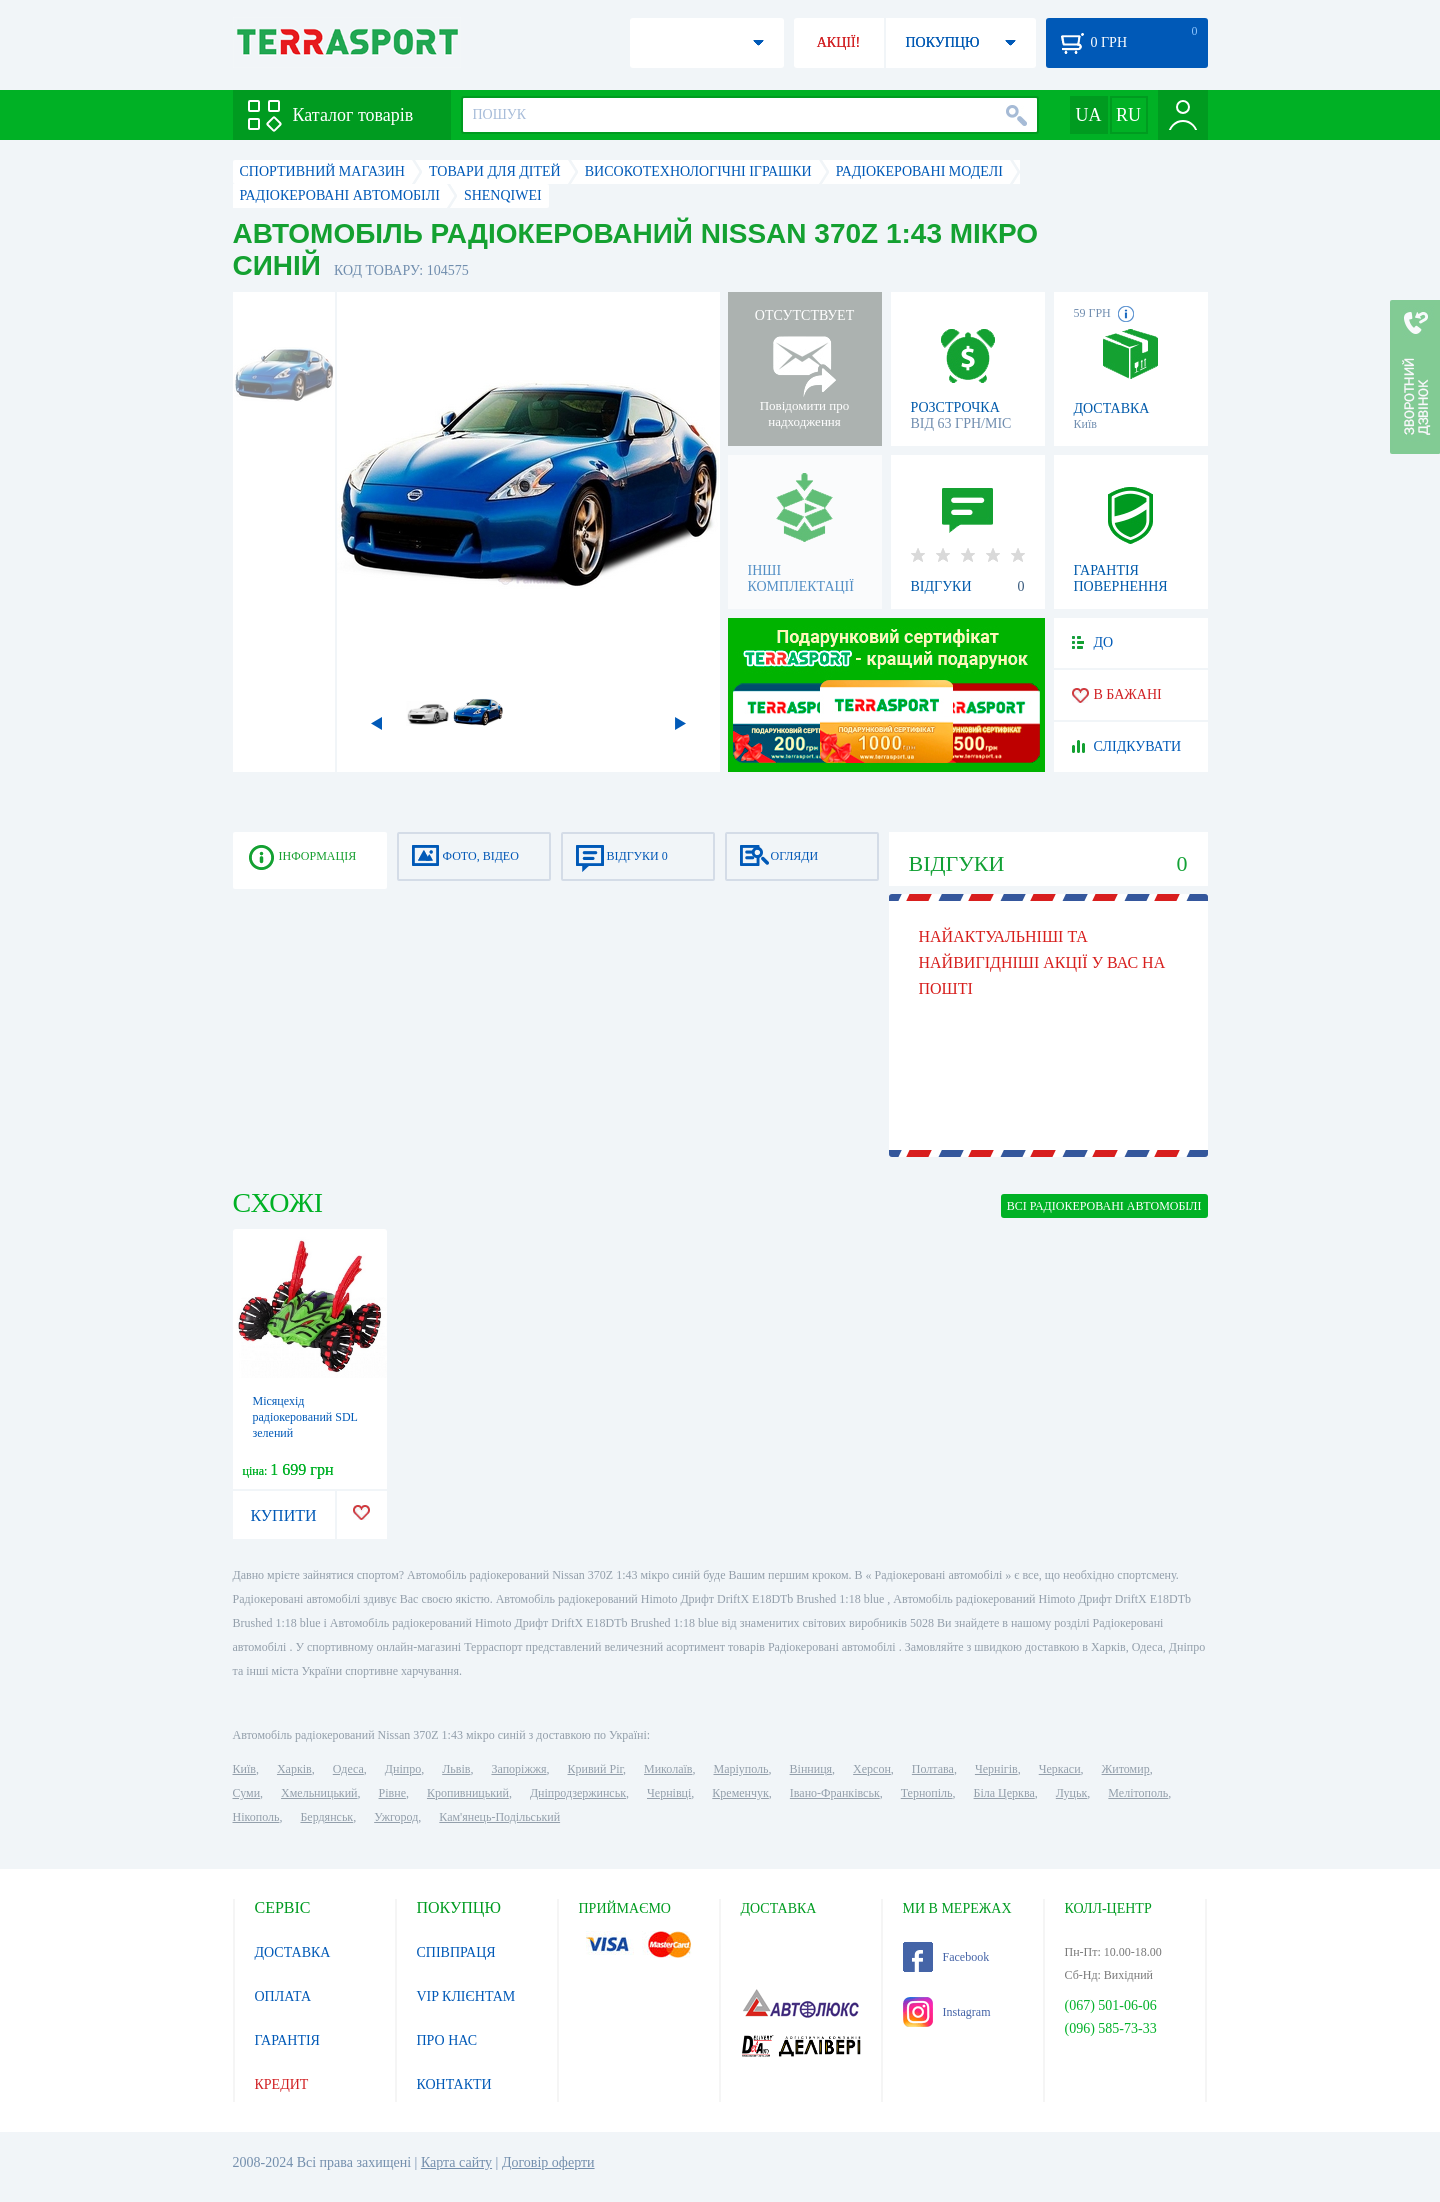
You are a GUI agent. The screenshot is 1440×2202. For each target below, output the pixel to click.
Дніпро (403, 1769)
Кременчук (740, 1793)
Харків (294, 1769)
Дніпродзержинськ (578, 1793)
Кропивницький (468, 1793)
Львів (456, 1769)
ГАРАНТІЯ (287, 2040)
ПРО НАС (447, 2040)
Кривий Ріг (596, 1769)
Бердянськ (326, 1817)
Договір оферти (548, 2162)
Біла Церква (1004, 1793)
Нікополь (256, 1817)
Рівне (392, 1793)
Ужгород (396, 1817)
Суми (247, 1793)
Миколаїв (668, 1769)
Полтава (933, 1769)
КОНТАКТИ (454, 2084)
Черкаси (1060, 1769)
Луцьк (1072, 1793)
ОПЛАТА (283, 1996)
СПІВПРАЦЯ (456, 1952)
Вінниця (811, 1769)
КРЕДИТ (282, 2084)
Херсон (872, 1769)
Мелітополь (1138, 1793)
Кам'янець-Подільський (499, 1817)
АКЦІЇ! (839, 42)
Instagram (947, 2012)
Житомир (1126, 1769)
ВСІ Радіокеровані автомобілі (1104, 1206)
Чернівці (669, 1793)
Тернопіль (927, 1793)
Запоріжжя (518, 1769)
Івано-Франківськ (835, 1793)
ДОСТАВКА (293, 1952)
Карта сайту (456, 2162)
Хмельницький (319, 1793)
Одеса (348, 1769)
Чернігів (996, 1769)
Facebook (946, 1957)
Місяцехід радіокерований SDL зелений (305, 1417)
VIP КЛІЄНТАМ (466, 1996)
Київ (244, 1769)
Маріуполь (741, 1769)
